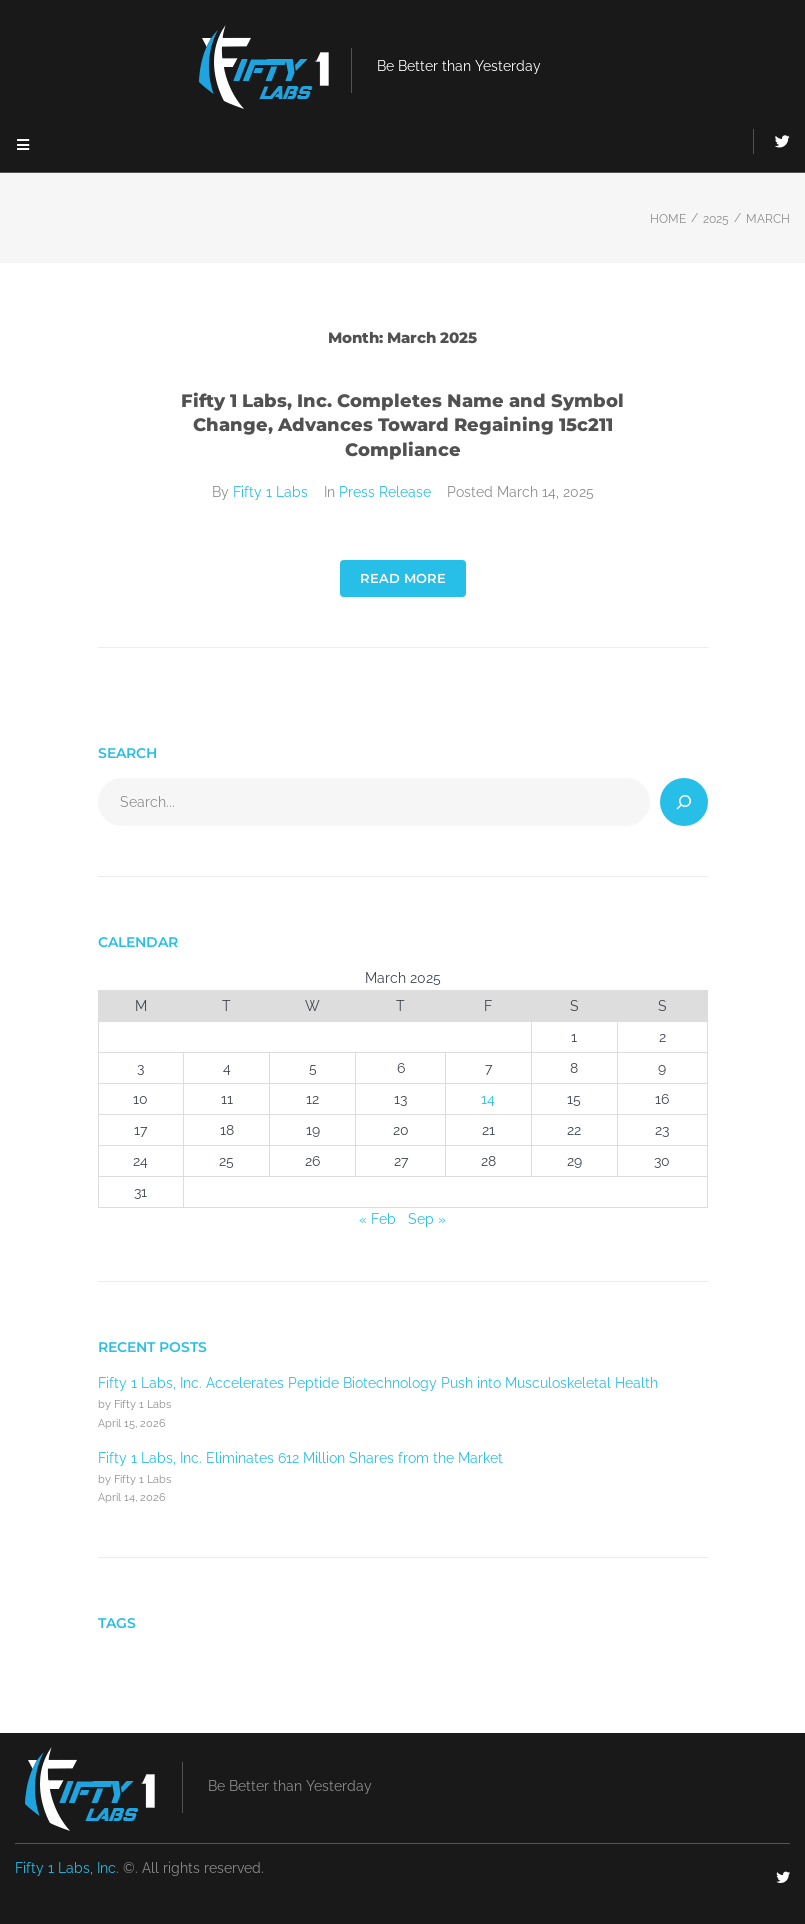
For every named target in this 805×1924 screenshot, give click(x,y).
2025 (716, 219)
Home (668, 219)
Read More (403, 578)
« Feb (377, 1219)
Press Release (385, 492)
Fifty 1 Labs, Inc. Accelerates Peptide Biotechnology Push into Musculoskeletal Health (378, 1383)
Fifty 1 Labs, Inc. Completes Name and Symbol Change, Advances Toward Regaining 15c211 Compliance (402, 426)
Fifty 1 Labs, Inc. (67, 1868)
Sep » (427, 1219)
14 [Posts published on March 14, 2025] (488, 1099)
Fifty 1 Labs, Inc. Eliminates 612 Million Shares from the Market (300, 1458)
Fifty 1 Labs (270, 492)
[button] (22, 144)
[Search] (684, 802)
